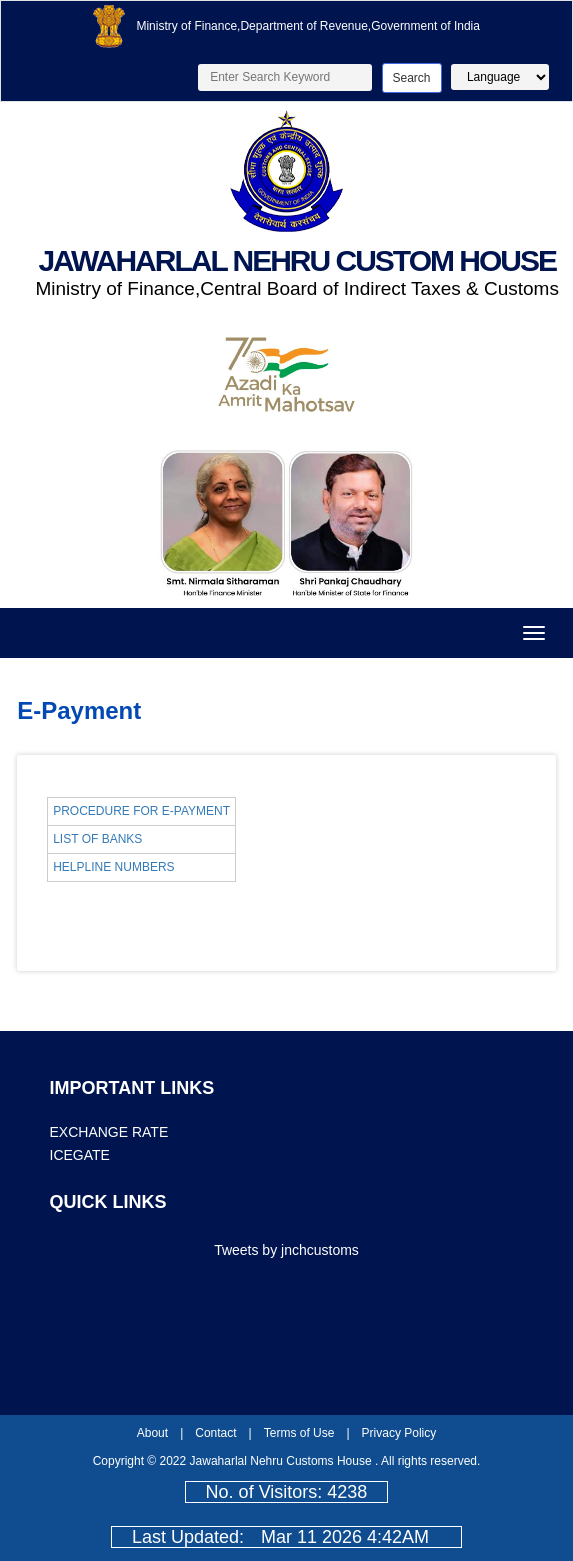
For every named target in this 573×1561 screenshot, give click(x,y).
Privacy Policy (399, 1433)
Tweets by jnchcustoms (286, 1250)
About (152, 1433)
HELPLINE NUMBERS (113, 867)
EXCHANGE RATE (109, 1132)
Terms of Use (299, 1433)
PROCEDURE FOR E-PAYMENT (141, 811)
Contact (215, 1433)
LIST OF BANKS (97, 839)
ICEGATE (80, 1155)
